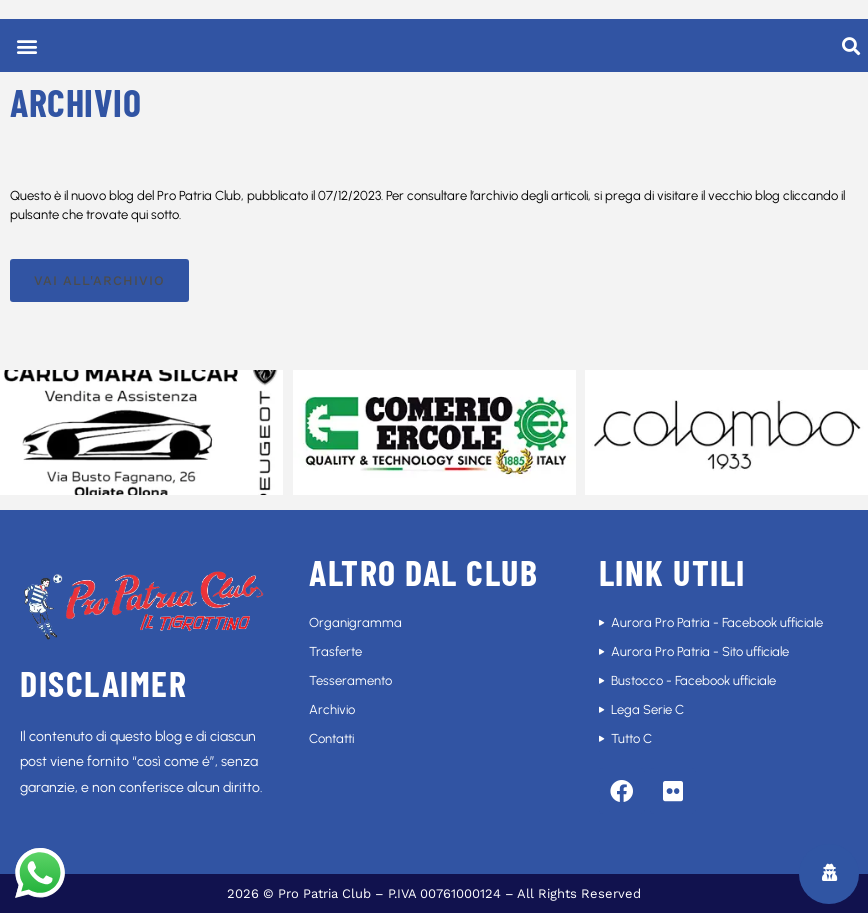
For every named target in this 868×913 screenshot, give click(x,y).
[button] (26, 45)
